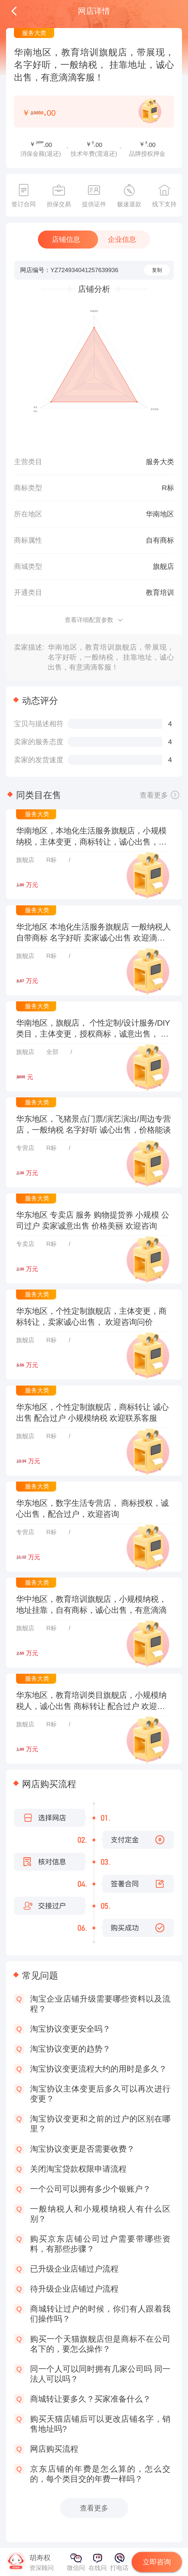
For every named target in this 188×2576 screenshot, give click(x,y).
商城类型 (28, 566)
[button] (157, 2562)
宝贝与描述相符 (38, 724)
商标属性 (28, 540)
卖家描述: (29, 647)
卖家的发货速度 (38, 760)
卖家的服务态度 (38, 742)
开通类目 (28, 592)
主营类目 (28, 462)
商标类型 (28, 488)
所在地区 (28, 514)
